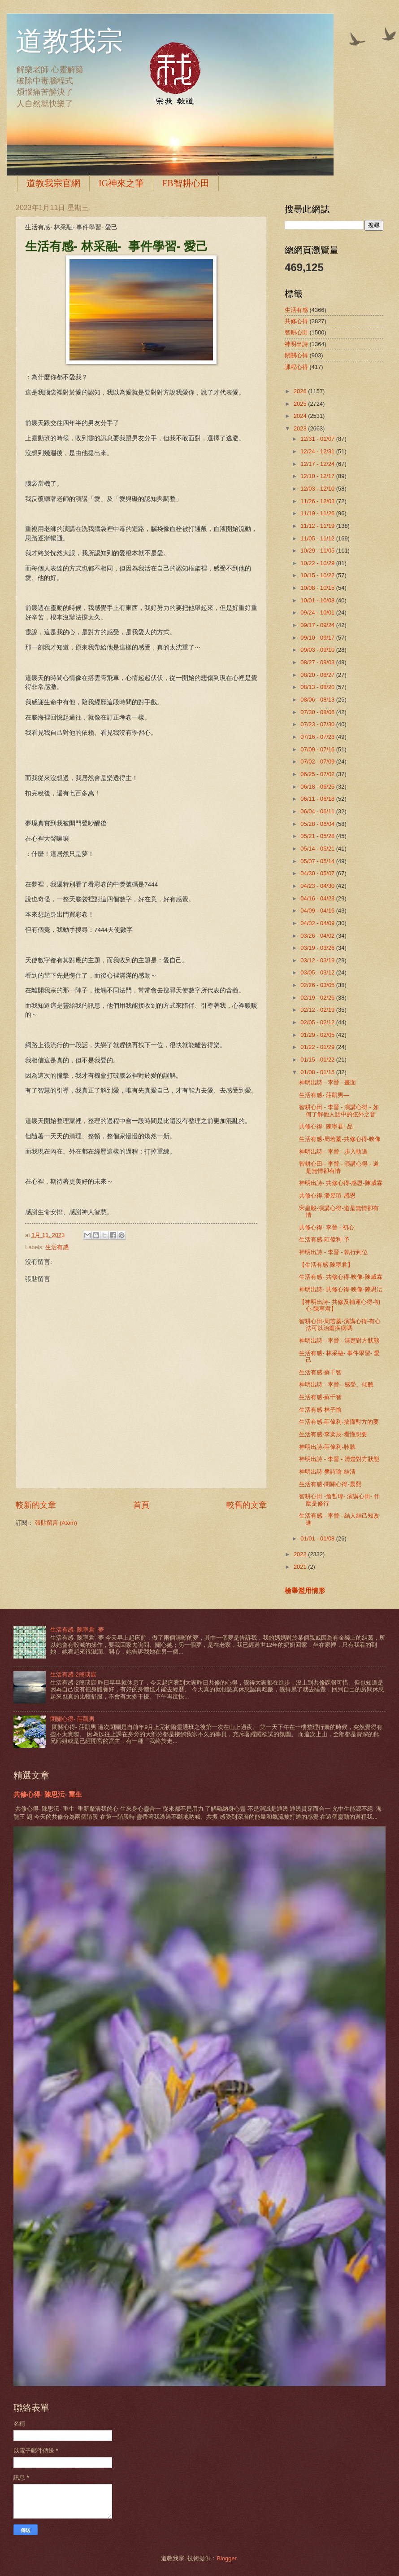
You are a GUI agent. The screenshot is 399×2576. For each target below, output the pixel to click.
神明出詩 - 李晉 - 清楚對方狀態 (339, 1340)
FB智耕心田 (185, 183)
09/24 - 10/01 (318, 612)
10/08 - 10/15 (318, 587)
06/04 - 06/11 (318, 811)
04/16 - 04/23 (318, 898)
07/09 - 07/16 (318, 749)
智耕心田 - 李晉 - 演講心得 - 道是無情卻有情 (338, 1167)
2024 (301, 416)
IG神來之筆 (121, 183)
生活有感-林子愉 (320, 1409)
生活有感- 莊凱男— (324, 1095)
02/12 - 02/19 (318, 1009)
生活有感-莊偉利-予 (324, 1239)
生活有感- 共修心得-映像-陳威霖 (340, 1276)
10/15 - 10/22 (318, 575)
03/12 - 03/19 (318, 960)
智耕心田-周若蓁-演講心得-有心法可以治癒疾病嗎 (340, 1324)
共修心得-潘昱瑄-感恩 (327, 1195)
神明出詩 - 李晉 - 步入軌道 (333, 1151)
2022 (301, 1554)
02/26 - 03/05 (318, 985)
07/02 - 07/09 (318, 761)
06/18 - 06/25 (318, 786)
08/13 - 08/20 (318, 687)
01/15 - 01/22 (318, 1059)
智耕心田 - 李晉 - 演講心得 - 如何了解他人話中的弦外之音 (338, 1110)
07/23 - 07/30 (318, 724)
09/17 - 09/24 (318, 625)
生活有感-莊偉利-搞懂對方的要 (339, 1421)
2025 (301, 403)
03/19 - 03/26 (318, 947)
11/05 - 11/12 (318, 538)
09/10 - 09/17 (318, 637)
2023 (301, 428)
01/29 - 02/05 (318, 1034)
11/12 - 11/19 (318, 525)
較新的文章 (36, 1505)
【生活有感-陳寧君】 (326, 1264)
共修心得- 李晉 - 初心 (326, 1227)
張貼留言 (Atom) (56, 1522)
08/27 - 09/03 (318, 662)
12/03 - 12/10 (318, 488)
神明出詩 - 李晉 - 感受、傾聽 (336, 1384)
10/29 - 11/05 (318, 550)
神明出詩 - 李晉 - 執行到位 (333, 1252)
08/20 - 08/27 (318, 674)
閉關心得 (296, 355)
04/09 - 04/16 (318, 910)
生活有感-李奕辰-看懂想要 (333, 1434)
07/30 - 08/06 (318, 712)
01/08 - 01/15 (318, 1072)
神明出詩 (296, 344)
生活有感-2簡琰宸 (73, 1674)
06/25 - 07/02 (318, 774)
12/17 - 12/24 (318, 464)
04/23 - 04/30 (318, 885)
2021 (301, 1566)
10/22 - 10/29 (318, 563)
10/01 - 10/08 (318, 600)
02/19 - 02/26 (318, 997)
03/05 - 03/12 (318, 972)
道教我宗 (69, 41)
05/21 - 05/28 (318, 836)
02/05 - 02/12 (318, 1022)
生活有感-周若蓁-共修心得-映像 (340, 1139)
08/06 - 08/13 (318, 699)
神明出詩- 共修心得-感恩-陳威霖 (340, 1183)
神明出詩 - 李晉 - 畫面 (327, 1082)
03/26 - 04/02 (318, 935)
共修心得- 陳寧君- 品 (326, 1126)
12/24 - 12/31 (318, 451)
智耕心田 (296, 332)
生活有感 (57, 1247)
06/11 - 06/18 (318, 798)
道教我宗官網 (53, 183)
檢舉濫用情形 (305, 1590)
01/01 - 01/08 (318, 1538)
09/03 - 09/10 (318, 649)
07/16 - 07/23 (318, 736)
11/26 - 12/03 (318, 501)
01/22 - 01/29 (318, 1047)
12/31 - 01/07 (318, 438)
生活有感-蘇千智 (320, 1372)
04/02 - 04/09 (318, 923)
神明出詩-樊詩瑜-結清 (327, 1471)
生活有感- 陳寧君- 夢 (77, 1629)
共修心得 (296, 321)
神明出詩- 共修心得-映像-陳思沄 (340, 1289)
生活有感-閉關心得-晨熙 (330, 1484)
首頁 (141, 1505)
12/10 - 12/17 (318, 476)
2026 (301, 391)
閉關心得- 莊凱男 (72, 1719)
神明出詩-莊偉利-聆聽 (327, 1447)
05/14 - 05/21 (318, 848)
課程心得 (296, 367)
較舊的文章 (246, 1505)
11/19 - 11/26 (318, 513)
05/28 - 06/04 (318, 824)
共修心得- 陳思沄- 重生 (47, 1794)
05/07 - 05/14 (318, 861)
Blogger (226, 2558)
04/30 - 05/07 (318, 873)
